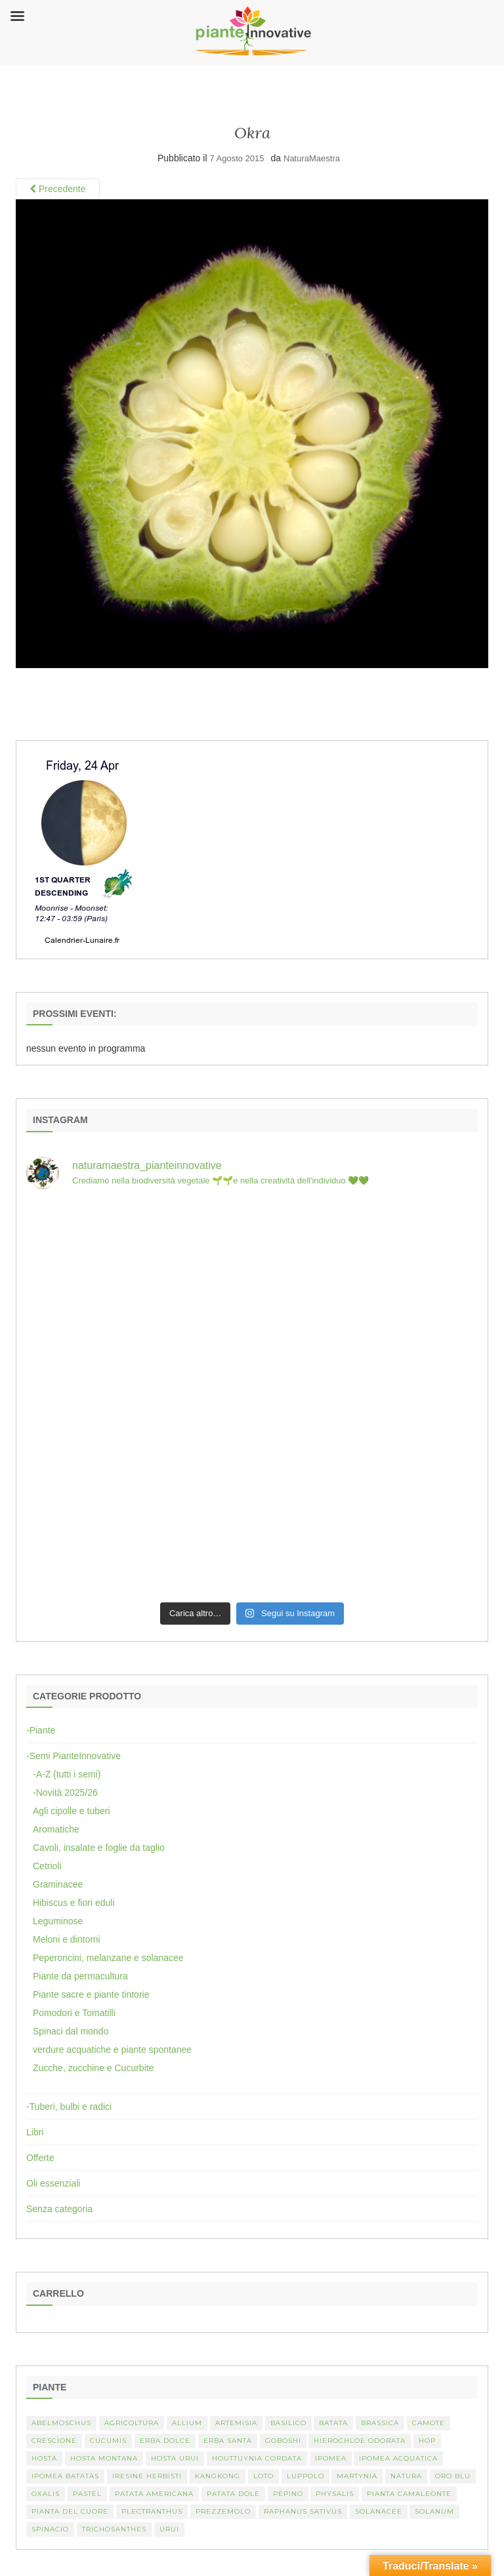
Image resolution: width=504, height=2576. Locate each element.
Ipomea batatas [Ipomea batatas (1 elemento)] (65, 2476)
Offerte (40, 2157)
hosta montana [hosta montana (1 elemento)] (104, 2458)
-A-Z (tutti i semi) (66, 1774)
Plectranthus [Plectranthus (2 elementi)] (151, 2511)
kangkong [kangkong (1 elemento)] (217, 2476)
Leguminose (58, 1921)
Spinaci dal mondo (70, 2031)
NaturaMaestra (312, 158)
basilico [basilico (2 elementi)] (288, 2423)
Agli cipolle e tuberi (71, 1811)
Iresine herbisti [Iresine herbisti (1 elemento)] (147, 2476)
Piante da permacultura (80, 1976)
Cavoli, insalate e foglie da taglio (99, 1847)
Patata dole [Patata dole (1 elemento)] (233, 2493)
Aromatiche (56, 1829)
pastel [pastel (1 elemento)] (87, 2493)
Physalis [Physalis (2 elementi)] (335, 2493)
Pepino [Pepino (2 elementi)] (288, 2493)
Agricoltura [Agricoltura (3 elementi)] (131, 2423)
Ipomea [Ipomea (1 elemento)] (330, 2458)
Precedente (58, 189)
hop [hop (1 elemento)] (427, 2440)
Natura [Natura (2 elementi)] (406, 2476)
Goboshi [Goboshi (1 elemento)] (283, 2440)
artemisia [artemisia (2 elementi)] (236, 2423)
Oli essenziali (53, 2183)
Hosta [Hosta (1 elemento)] (44, 2458)
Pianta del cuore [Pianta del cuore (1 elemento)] (70, 2511)
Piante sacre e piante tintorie (91, 1994)
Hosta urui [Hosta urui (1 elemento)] (175, 2458)
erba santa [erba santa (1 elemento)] (227, 2440)
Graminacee (58, 1884)
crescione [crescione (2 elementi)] (54, 2440)
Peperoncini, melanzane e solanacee (108, 1957)
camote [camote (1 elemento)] (428, 2423)
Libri (34, 2132)
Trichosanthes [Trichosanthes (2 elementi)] (114, 2529)
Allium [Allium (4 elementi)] (187, 2423)
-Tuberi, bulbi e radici (69, 2106)
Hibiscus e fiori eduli (74, 1902)
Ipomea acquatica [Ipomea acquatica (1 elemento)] (398, 2458)
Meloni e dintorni (66, 1939)
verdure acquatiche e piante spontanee (112, 2049)
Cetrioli (47, 1866)
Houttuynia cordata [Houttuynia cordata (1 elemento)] (257, 2458)
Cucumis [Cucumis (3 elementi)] (108, 2440)
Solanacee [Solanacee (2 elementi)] (378, 2511)
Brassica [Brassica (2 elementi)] (380, 2423)
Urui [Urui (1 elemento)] (169, 2529)
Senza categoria (59, 2209)
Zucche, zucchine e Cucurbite (93, 2068)
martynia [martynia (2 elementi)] (357, 2476)
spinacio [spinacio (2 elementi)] (50, 2529)
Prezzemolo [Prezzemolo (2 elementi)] (223, 2511)
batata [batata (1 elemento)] (333, 2423)
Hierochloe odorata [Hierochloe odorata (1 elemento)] (360, 2440)
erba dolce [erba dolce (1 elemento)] (165, 2440)
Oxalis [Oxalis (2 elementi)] (46, 2493)
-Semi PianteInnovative (73, 1756)
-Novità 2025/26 (65, 1792)
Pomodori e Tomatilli (74, 2013)
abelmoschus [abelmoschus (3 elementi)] (61, 2423)
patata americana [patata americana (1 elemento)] (154, 2493)
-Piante (40, 1730)
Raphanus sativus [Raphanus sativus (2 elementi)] (303, 2511)
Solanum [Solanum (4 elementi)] (434, 2511)
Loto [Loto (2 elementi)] (263, 2476)
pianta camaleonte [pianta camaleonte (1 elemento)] (409, 2493)
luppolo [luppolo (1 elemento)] (305, 2476)
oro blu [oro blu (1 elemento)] (453, 2476)
